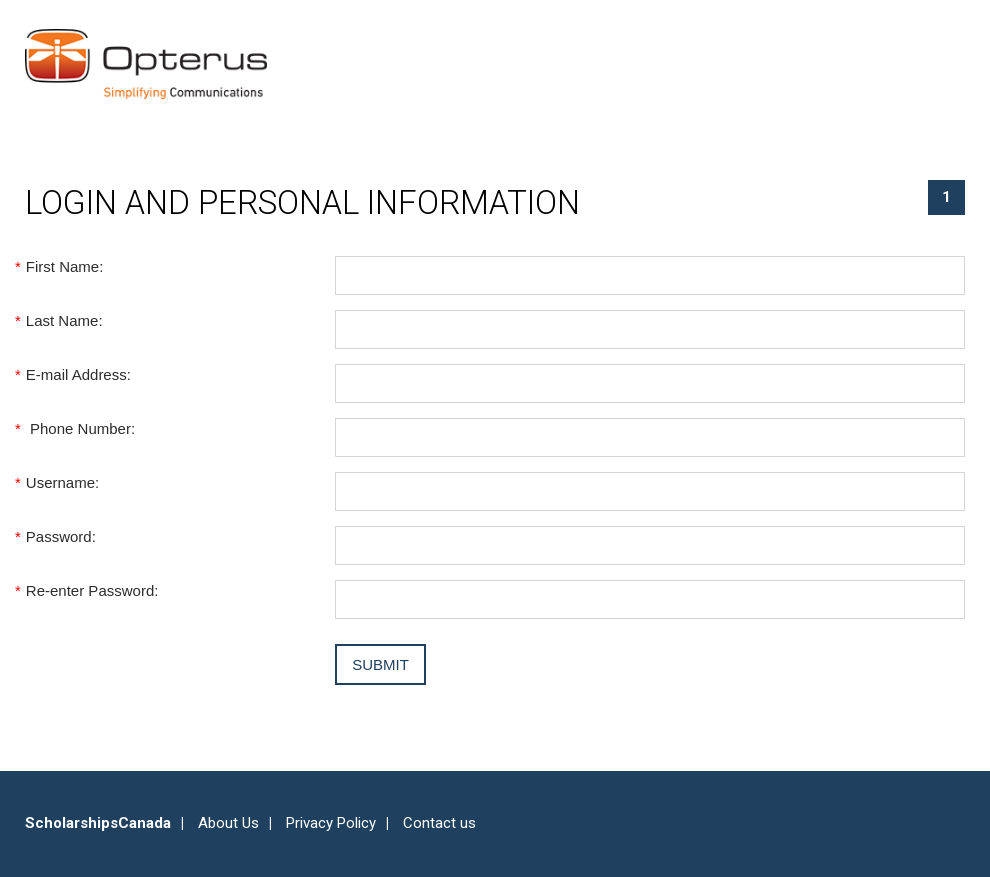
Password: (60, 536)
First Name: (64, 266)
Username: (62, 482)
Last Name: (64, 320)
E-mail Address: (78, 374)
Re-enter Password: (91, 590)
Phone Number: (80, 428)
